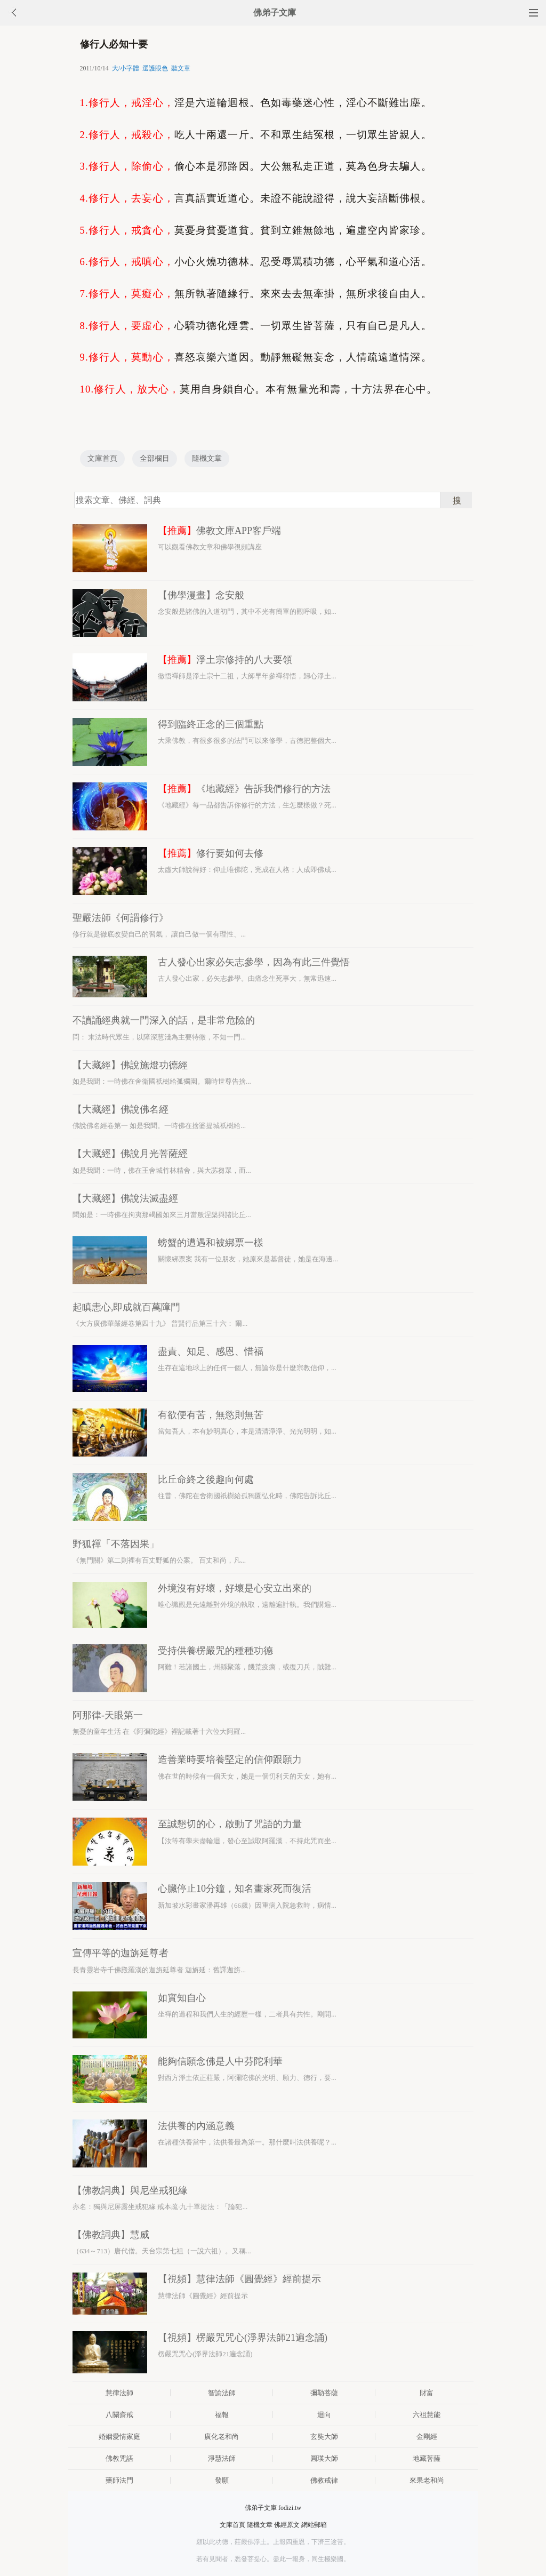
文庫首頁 (102, 458)
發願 (222, 2480)
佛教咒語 (119, 2458)
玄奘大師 (324, 2436)
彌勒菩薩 (324, 2392)
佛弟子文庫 (274, 12)
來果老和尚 (427, 2480)
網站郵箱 (314, 2525)
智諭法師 (222, 2392)
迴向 (324, 2414)
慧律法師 (119, 2392)
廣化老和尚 (221, 2436)
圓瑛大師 (324, 2458)
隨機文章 (207, 458)
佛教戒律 (324, 2480)
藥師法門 (119, 2480)
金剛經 (426, 2436)
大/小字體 (125, 68)
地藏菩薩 (426, 2458)
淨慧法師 (222, 2458)
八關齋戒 (119, 2414)
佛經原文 (287, 2525)
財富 (426, 2392)
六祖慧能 (426, 2414)
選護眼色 (155, 68)
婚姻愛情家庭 (119, 2436)
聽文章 (180, 68)
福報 (222, 2414)
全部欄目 (155, 458)
